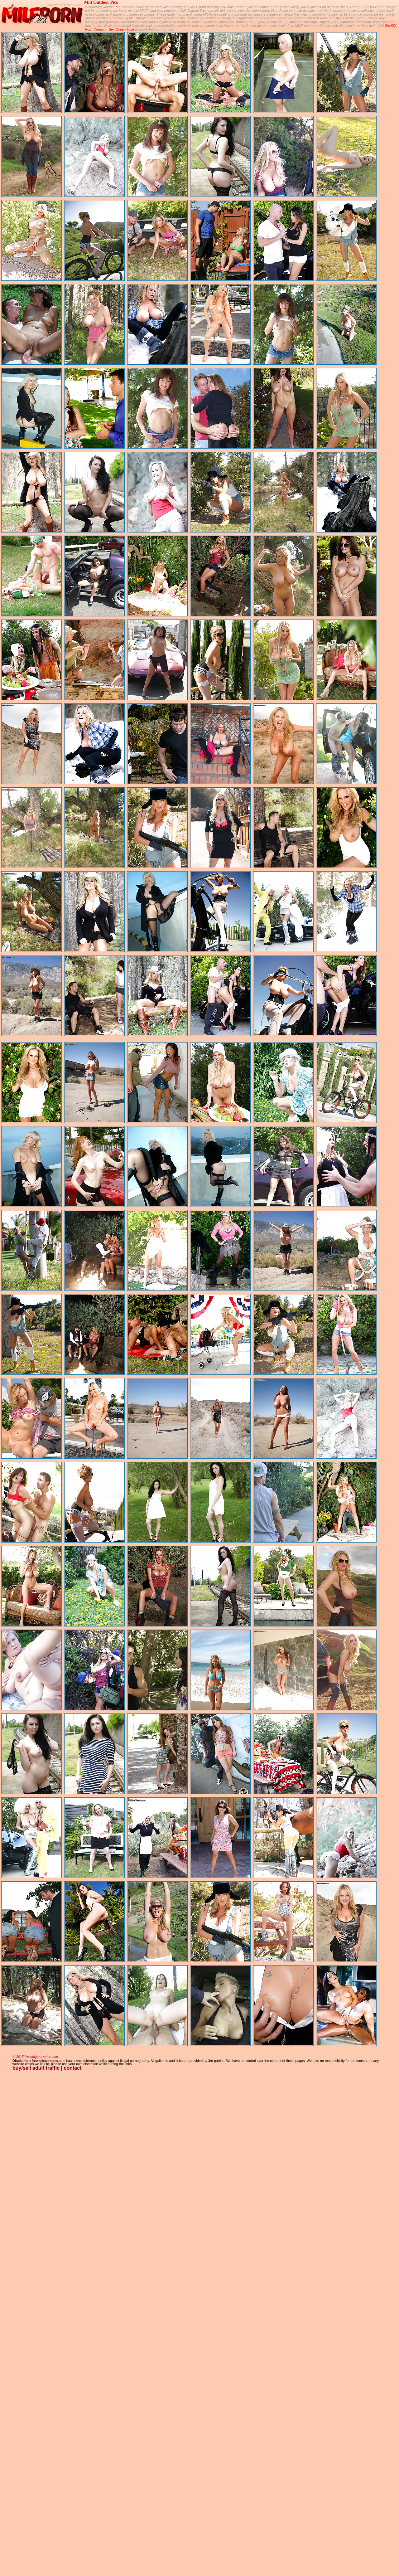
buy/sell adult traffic (36, 2068)
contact (73, 2068)
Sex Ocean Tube (121, 29)
